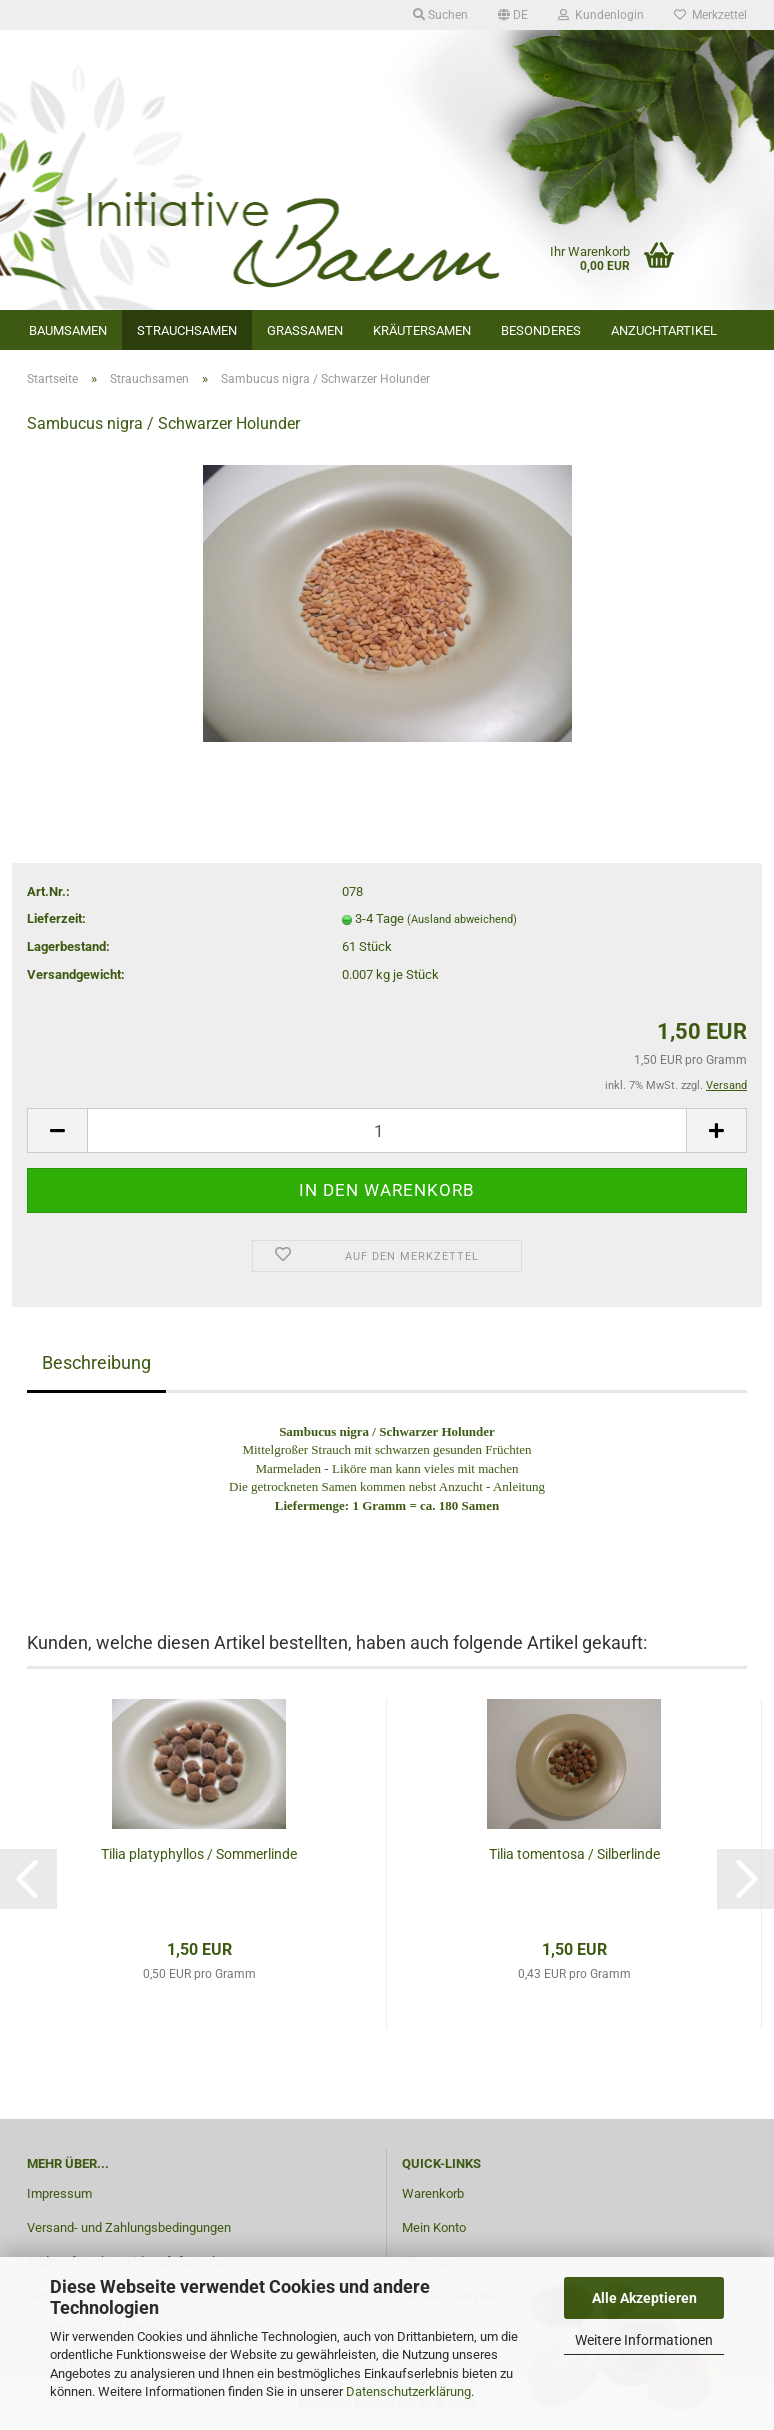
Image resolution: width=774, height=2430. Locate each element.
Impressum (59, 2193)
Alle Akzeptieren (644, 2298)
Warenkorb (433, 2193)
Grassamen (305, 330)
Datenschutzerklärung (408, 2391)
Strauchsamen (187, 330)
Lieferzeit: (56, 918)
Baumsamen (68, 330)
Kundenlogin (601, 15)
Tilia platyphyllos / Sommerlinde (199, 1854)
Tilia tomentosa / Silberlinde (574, 1854)
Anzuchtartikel (664, 330)
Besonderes (541, 330)
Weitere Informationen (644, 2340)
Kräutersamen (422, 330)
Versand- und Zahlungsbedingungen (129, 2227)
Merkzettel (710, 15)
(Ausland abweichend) (462, 919)
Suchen (440, 15)
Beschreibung (96, 1362)
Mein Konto (434, 2227)
